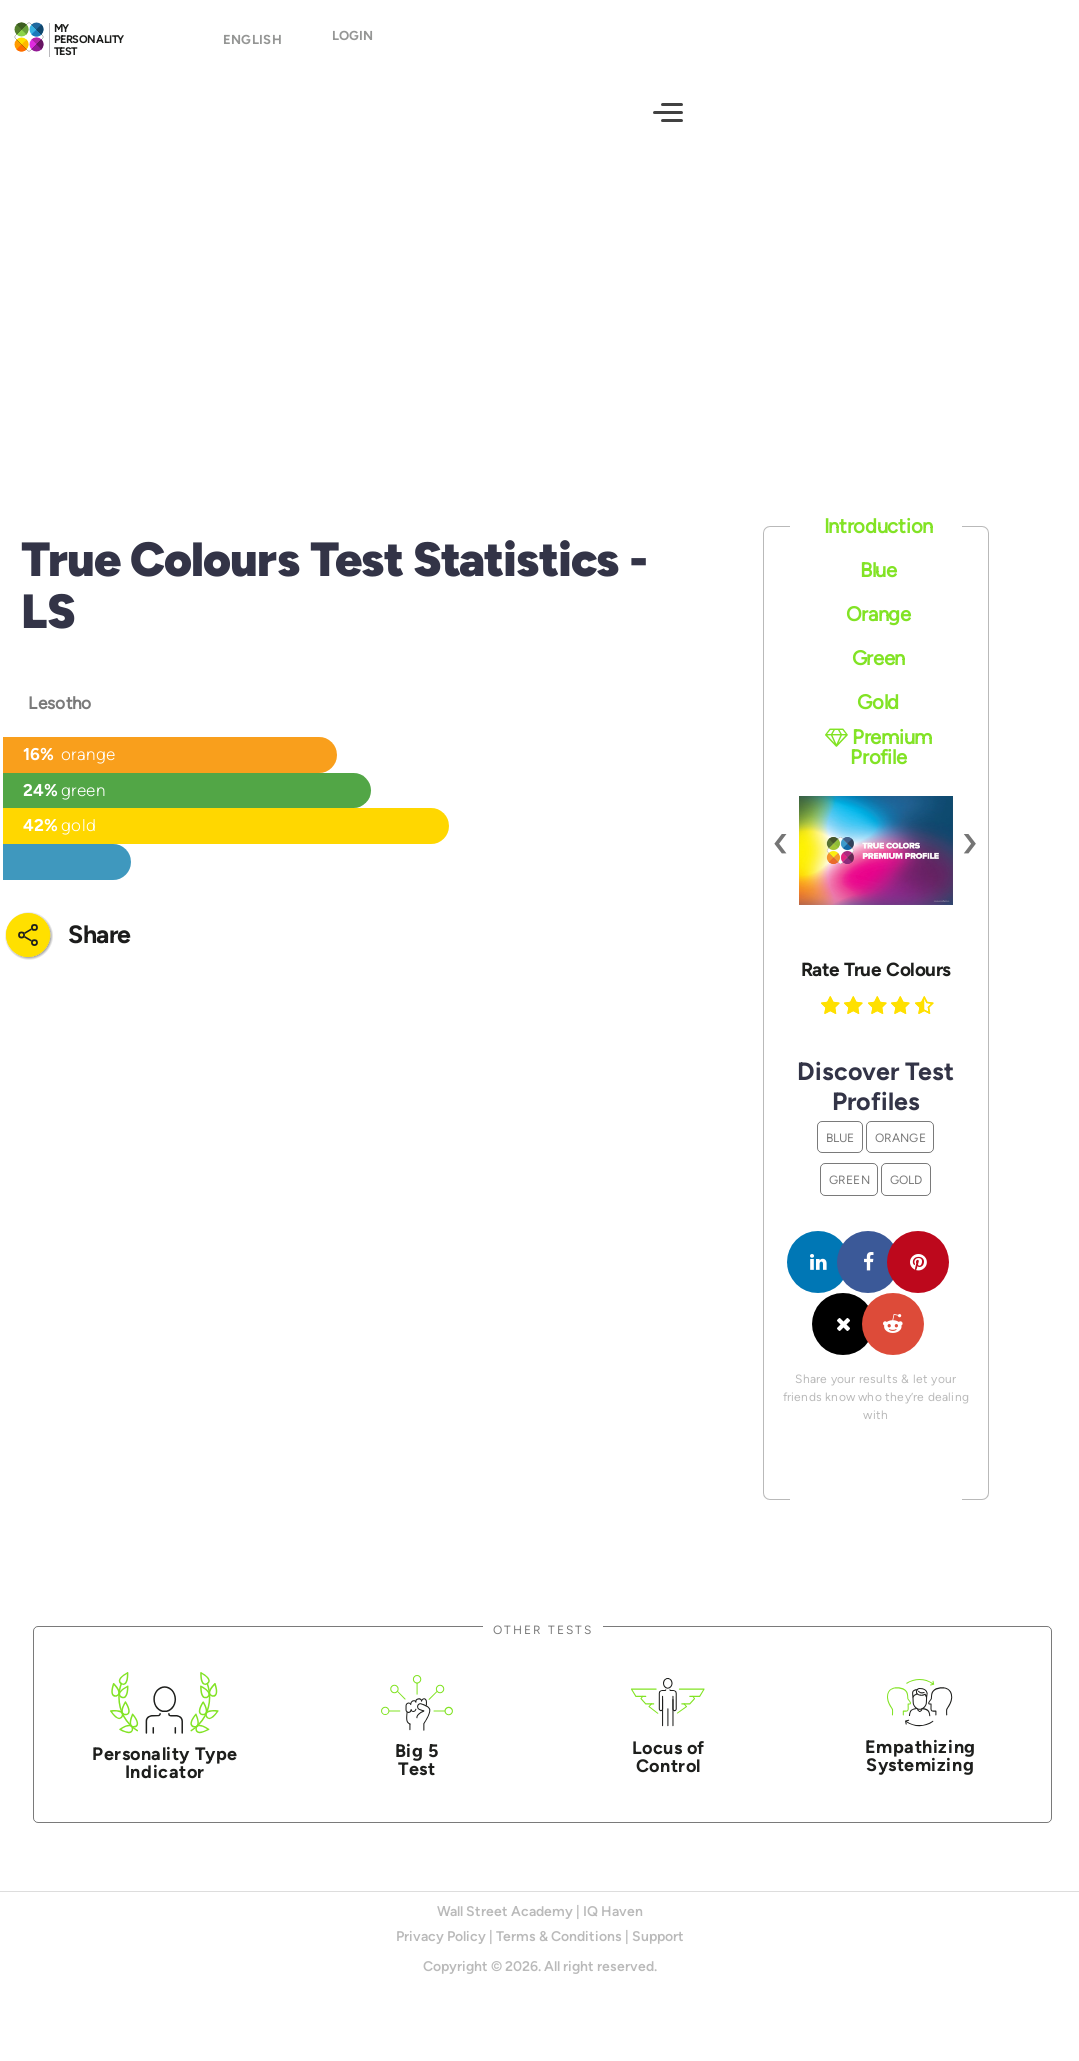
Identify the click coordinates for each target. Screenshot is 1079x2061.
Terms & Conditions (559, 1954)
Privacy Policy (441, 1954)
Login (352, 44)
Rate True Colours (876, 986)
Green (879, 676)
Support (658, 1954)
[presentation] (781, 858)
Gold (878, 719)
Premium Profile (878, 765)
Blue (878, 588)
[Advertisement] (539, 335)
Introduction (878, 544)
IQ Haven (613, 1928)
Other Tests (543, 1647)
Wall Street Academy (505, 1928)
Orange (878, 632)
